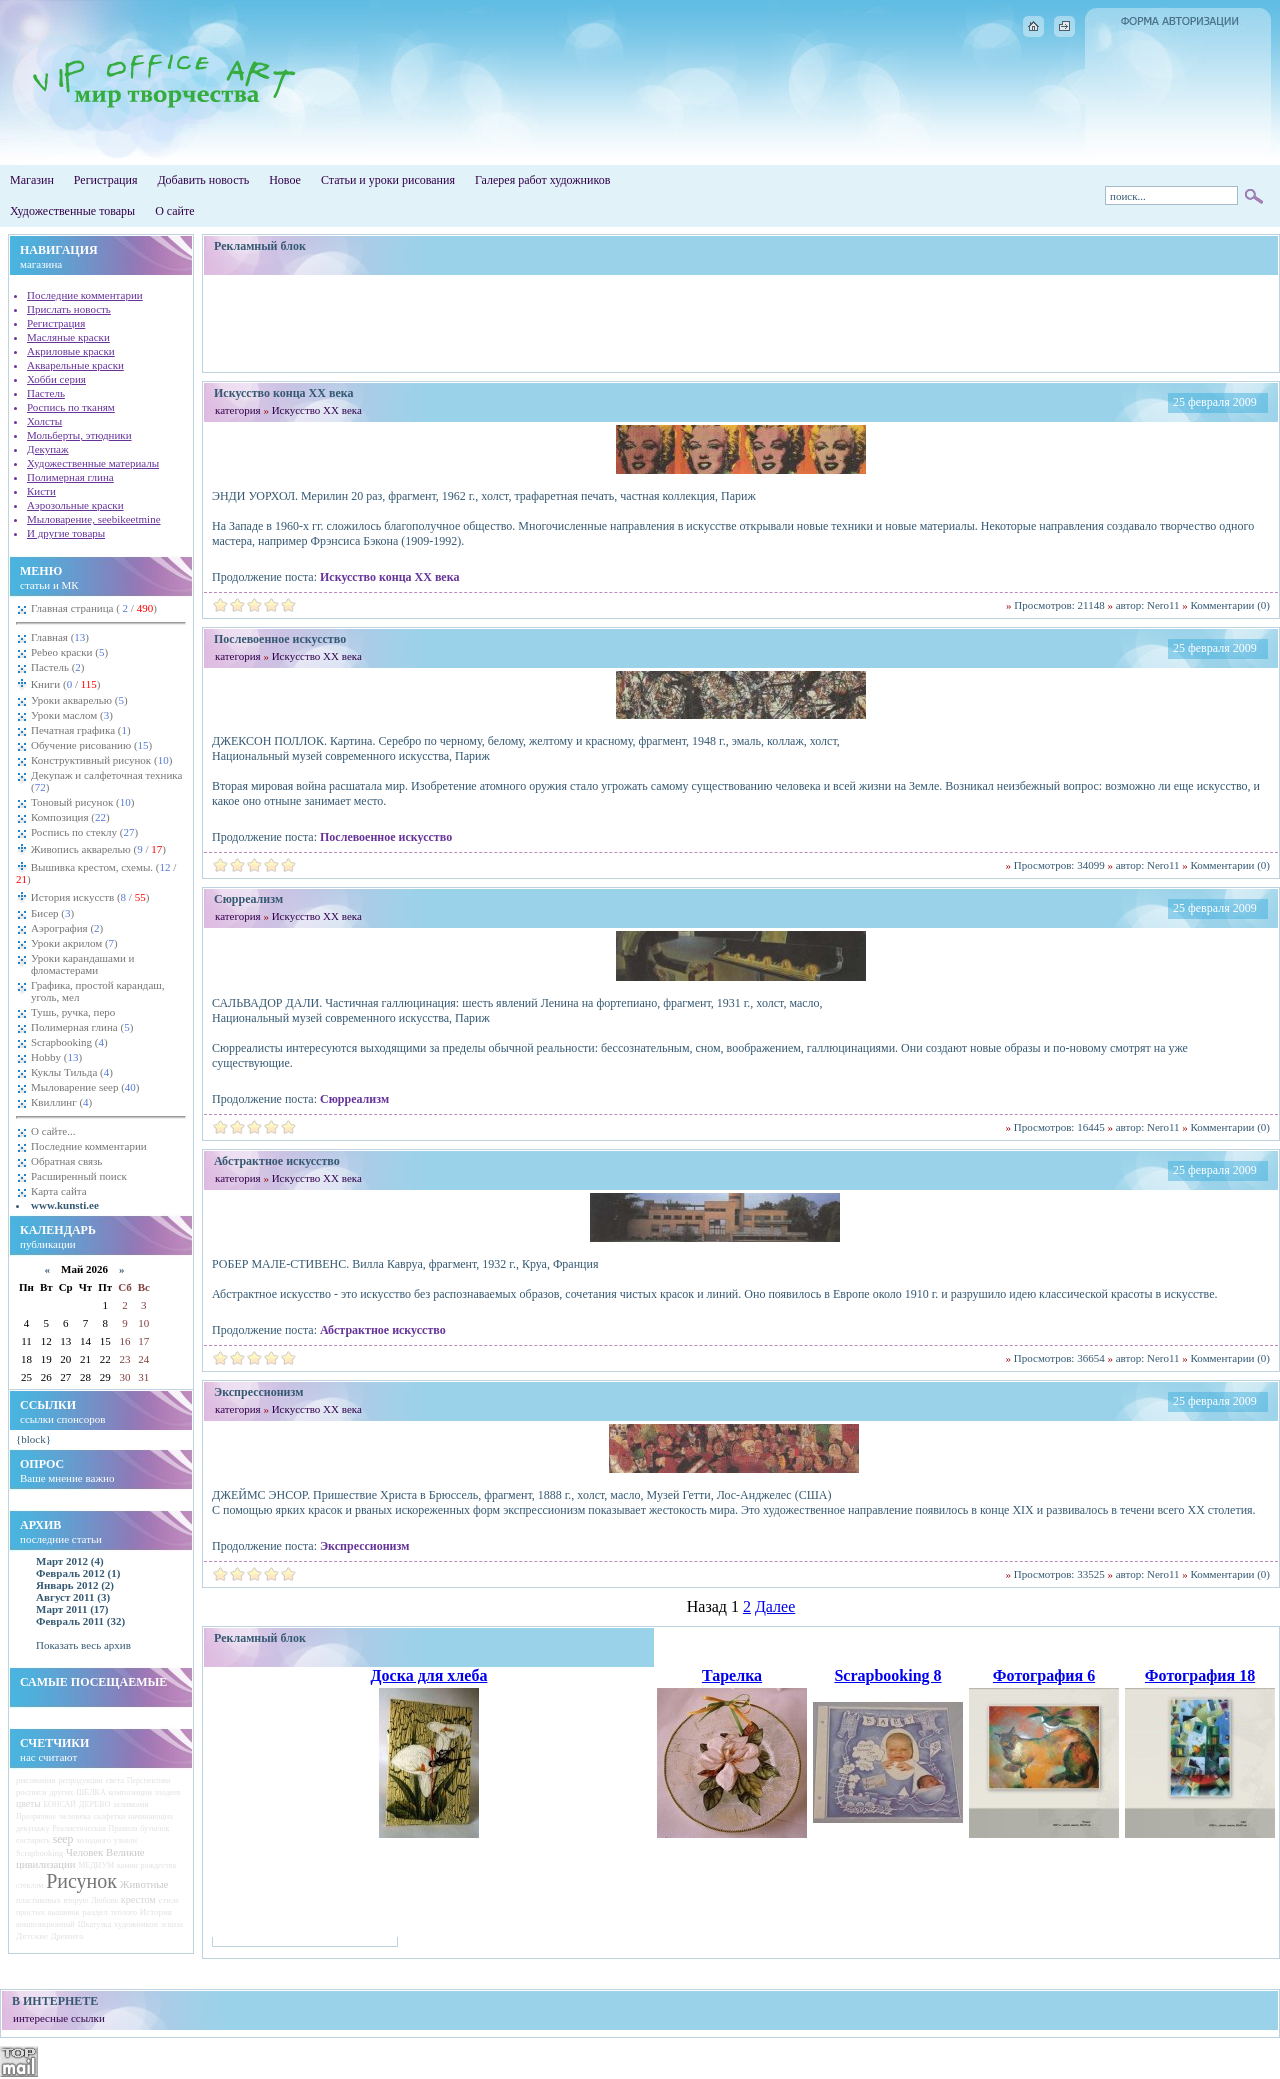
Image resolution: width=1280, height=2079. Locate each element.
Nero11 (1163, 605)
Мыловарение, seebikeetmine (94, 519)
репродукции (80, 1780)
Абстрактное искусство (383, 1330)
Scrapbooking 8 (887, 1675)
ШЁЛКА (91, 1792)
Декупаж (48, 449)
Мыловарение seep (85, 1087)
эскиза (172, 1924)
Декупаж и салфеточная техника (106, 781)
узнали (125, 1840)
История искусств (88, 897)
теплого (124, 1912)
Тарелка (732, 1675)
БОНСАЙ (60, 1804)
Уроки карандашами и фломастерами (82, 964)
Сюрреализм (354, 1099)
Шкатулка (95, 1924)
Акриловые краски (71, 351)
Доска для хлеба (429, 1675)
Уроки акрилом (74, 943)
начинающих (150, 1816)
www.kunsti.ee (65, 1205)
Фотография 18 (1200, 1675)
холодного (93, 1840)
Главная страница (94, 608)
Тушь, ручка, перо (73, 1012)
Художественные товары (72, 211)
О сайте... (53, 1131)
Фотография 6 (1044, 1675)
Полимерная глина (70, 477)
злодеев (168, 1792)
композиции (130, 1792)
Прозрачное (36, 1816)
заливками (131, 1804)
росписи (31, 1792)
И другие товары (66, 533)
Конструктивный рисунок (101, 760)
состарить (33, 1840)
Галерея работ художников (542, 180)
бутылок (154, 1828)
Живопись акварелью (97, 849)
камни (127, 1865)
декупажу (33, 1828)
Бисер (52, 913)
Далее (775, 1606)
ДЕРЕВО (95, 1804)
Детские (32, 1936)
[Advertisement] (741, 323)
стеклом (29, 1885)
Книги (64, 684)
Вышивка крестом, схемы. (96, 873)
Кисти (41, 491)
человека (75, 1816)
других (61, 1792)
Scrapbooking (69, 1042)
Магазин (32, 180)
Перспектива (149, 1780)
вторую (76, 1900)
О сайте (174, 211)
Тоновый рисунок (82, 802)
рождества (158, 1865)
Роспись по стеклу (84, 832)
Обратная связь (66, 1161)
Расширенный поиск (79, 1176)
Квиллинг (61, 1102)
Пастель (46, 393)
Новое (285, 180)
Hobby (56, 1057)
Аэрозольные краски (75, 505)
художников (136, 1924)
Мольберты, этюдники (79, 435)
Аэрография (67, 928)
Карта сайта (59, 1191)
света (115, 1780)
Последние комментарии (85, 295)
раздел (94, 1912)
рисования (36, 1780)
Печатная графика (81, 730)
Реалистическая (79, 1828)
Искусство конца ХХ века (389, 577)
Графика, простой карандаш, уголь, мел (98, 991)
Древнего (67, 1936)
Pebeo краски (69, 652)
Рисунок (81, 1881)
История (156, 1912)
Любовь (104, 1900)
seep (63, 1839)
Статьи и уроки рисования (388, 180)
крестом (138, 1899)
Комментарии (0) (1230, 605)
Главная (60, 637)
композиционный (45, 1924)
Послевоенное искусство (386, 837)
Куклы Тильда (72, 1072)
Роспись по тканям (71, 407)
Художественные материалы (93, 463)
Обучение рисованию (91, 745)
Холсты (44, 421)
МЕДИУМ (96, 1865)
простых (30, 1912)
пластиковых (38, 1900)
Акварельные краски (75, 365)
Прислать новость (69, 309)
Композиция (70, 817)
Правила (123, 1828)
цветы (28, 1803)
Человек (84, 1852)
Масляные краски (68, 337)
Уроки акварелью (79, 700)
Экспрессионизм (364, 1546)
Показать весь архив (83, 1645)
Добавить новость (203, 180)
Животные (144, 1884)
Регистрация (106, 180)
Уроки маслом (72, 715)
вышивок (64, 1912)
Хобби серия (56, 379)
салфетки (110, 1816)
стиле (169, 1900)
